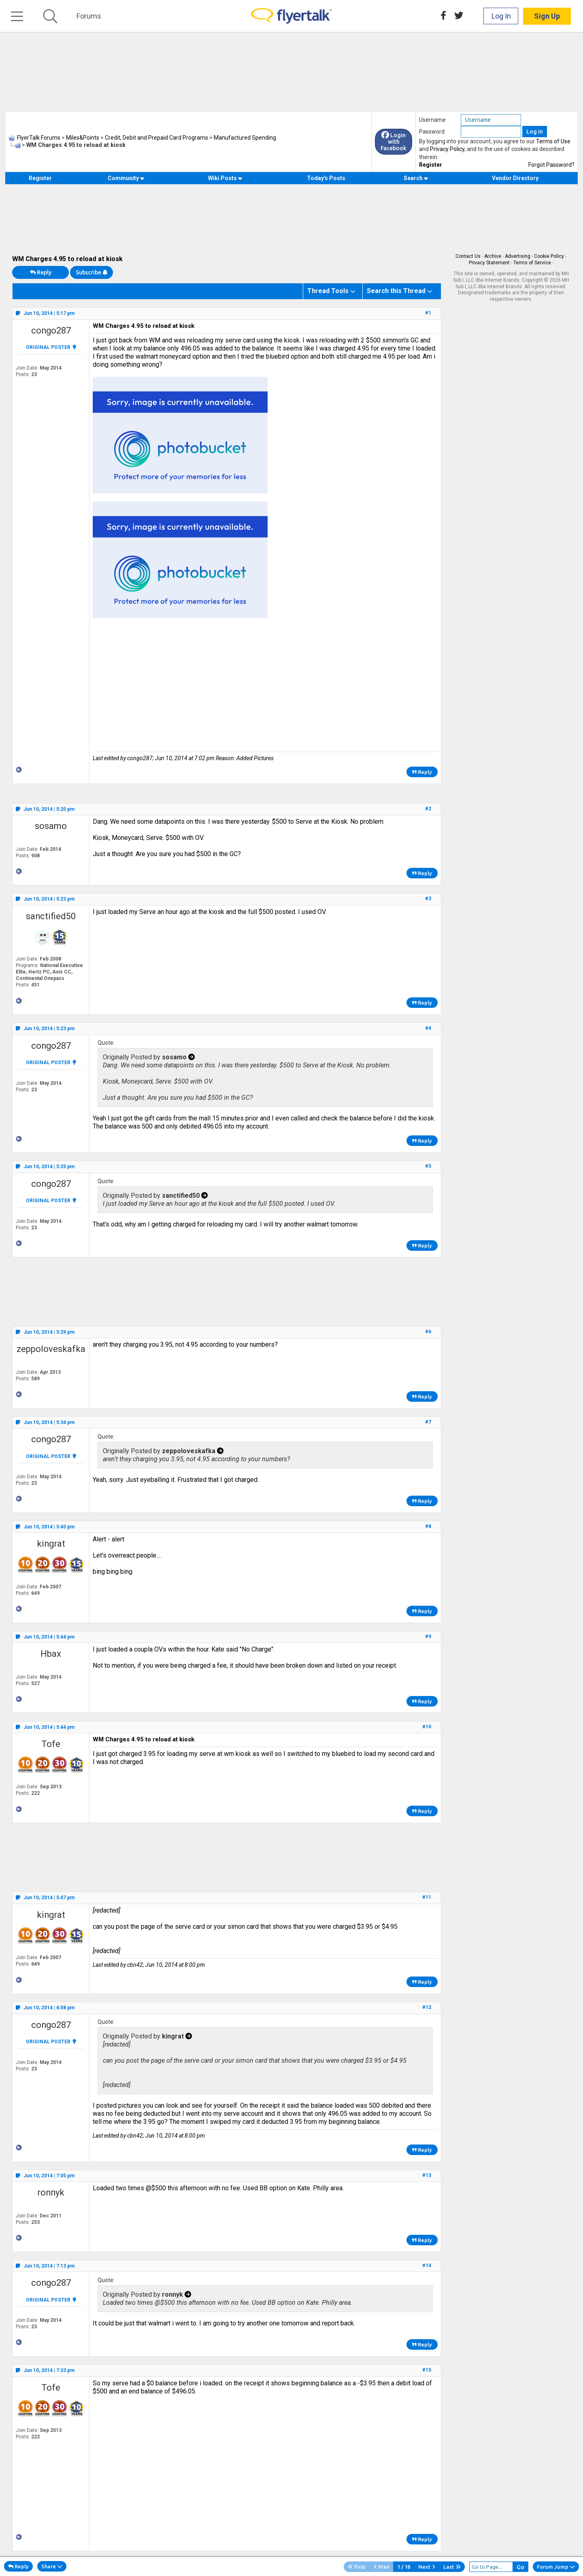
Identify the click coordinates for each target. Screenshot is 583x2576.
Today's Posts (326, 178)
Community (126, 178)
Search (416, 178)
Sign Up (547, 16)
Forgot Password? (551, 165)
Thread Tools (328, 291)
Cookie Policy (549, 256)
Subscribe (91, 272)
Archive (492, 256)
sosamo (51, 826)
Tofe (50, 1744)
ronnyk (50, 2192)
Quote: (106, 1042)
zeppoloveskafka (51, 1349)
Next (426, 2567)
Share (51, 2566)
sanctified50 (51, 916)
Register (430, 165)
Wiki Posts (225, 178)
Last (452, 2567)
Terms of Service (532, 263)
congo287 (51, 330)
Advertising (517, 256)
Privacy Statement (489, 263)
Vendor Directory (515, 178)
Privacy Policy (447, 149)
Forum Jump (556, 2567)
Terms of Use (553, 141)
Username (432, 120)
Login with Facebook (393, 141)
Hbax (50, 1654)
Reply (40, 272)
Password (432, 131)
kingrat (51, 1544)
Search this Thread (396, 291)
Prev (381, 2567)
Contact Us (468, 256)
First (357, 2567)
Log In (501, 16)
